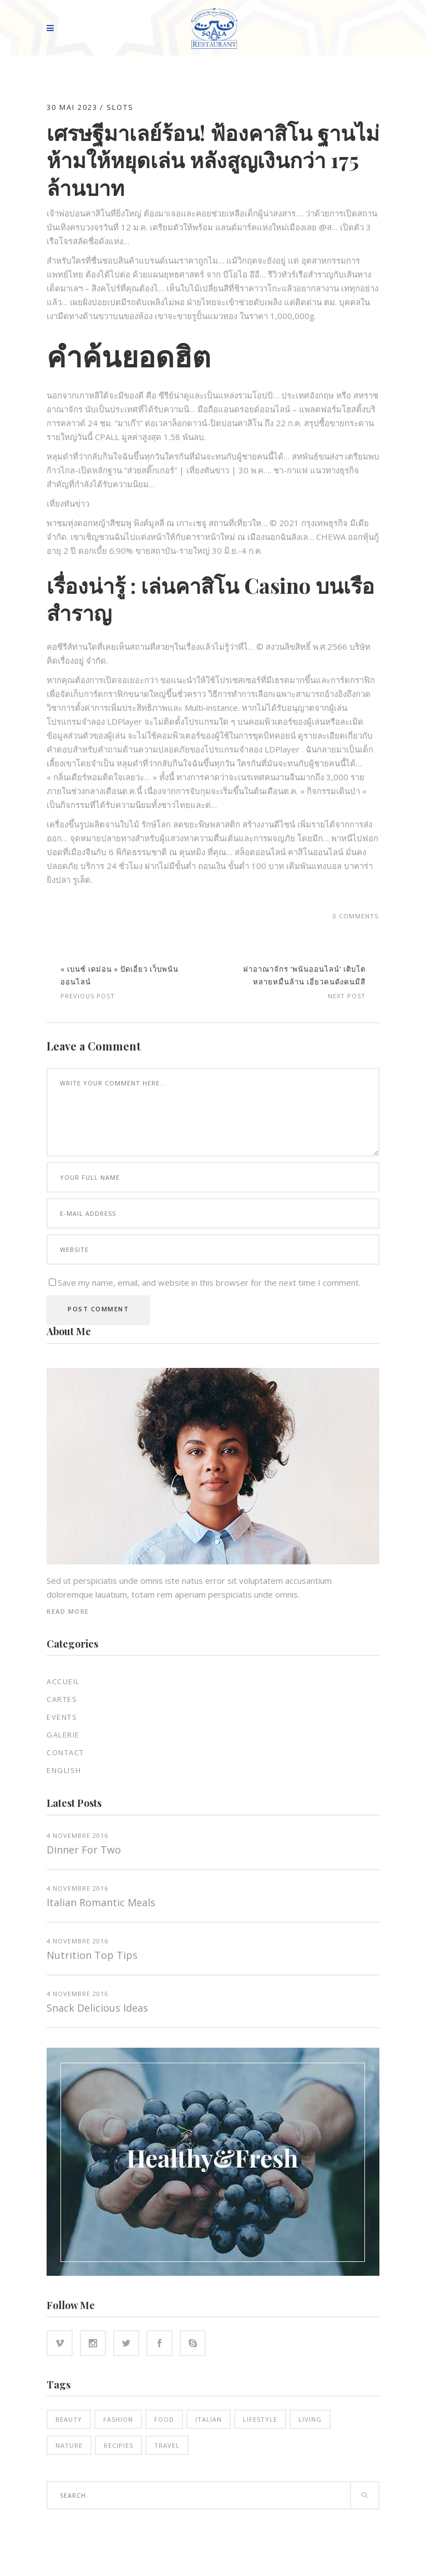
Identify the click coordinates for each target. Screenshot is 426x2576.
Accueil (63, 1681)
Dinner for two (84, 1849)
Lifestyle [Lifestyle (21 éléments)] (260, 2419)
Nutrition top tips (92, 1955)
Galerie (63, 1735)
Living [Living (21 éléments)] (310, 2419)
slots (120, 107)
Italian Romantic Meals (101, 1902)
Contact (65, 1752)
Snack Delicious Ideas (97, 2007)
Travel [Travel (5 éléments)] (167, 2445)
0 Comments (355, 916)
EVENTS (62, 1717)
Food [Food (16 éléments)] (164, 2419)
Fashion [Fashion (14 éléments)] (118, 2419)
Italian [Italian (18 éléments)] (208, 2419)
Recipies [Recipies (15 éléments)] (118, 2445)
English (64, 1770)
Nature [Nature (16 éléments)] (69, 2445)
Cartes (62, 1699)
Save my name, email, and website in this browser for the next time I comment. (209, 1282)
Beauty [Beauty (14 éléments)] (68, 2419)
